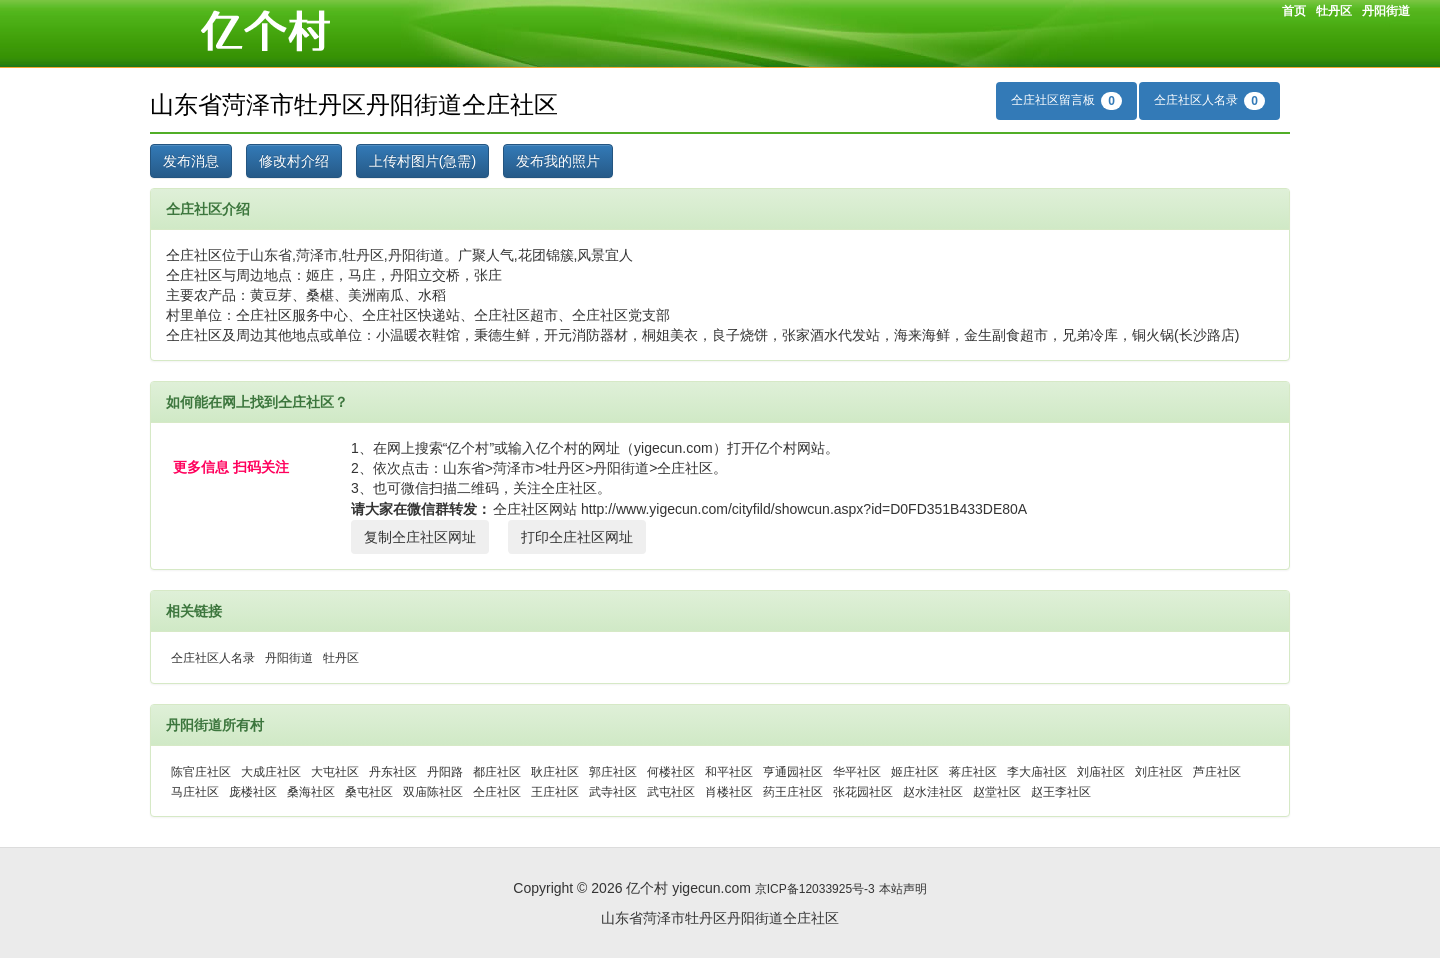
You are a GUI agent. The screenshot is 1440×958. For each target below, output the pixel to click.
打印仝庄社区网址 (577, 537)
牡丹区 (1334, 11)
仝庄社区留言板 (1066, 101)
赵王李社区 (1061, 792)
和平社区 (729, 772)
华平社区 (857, 772)
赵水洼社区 (933, 792)
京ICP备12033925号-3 (815, 889)
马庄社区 (195, 792)
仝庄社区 (497, 792)
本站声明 (903, 889)
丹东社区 (393, 772)
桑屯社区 (369, 792)
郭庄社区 (613, 772)
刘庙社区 (1101, 772)
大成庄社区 (271, 772)
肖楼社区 (729, 792)
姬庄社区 (915, 772)
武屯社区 (671, 792)
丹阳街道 (1386, 11)
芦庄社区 (1217, 772)
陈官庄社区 (201, 772)
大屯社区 (335, 772)
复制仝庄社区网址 (420, 537)
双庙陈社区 (433, 792)
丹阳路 (445, 772)
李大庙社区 (1037, 772)
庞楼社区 (253, 792)
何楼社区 (671, 772)
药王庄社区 (793, 792)
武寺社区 (613, 792)
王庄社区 (555, 792)
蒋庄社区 (973, 772)
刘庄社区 (1159, 772)
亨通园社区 (793, 772)
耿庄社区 (555, 772)
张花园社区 (863, 792)
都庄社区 (497, 772)
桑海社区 (311, 792)
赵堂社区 (997, 792)
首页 (1294, 11)
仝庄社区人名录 (1209, 101)
